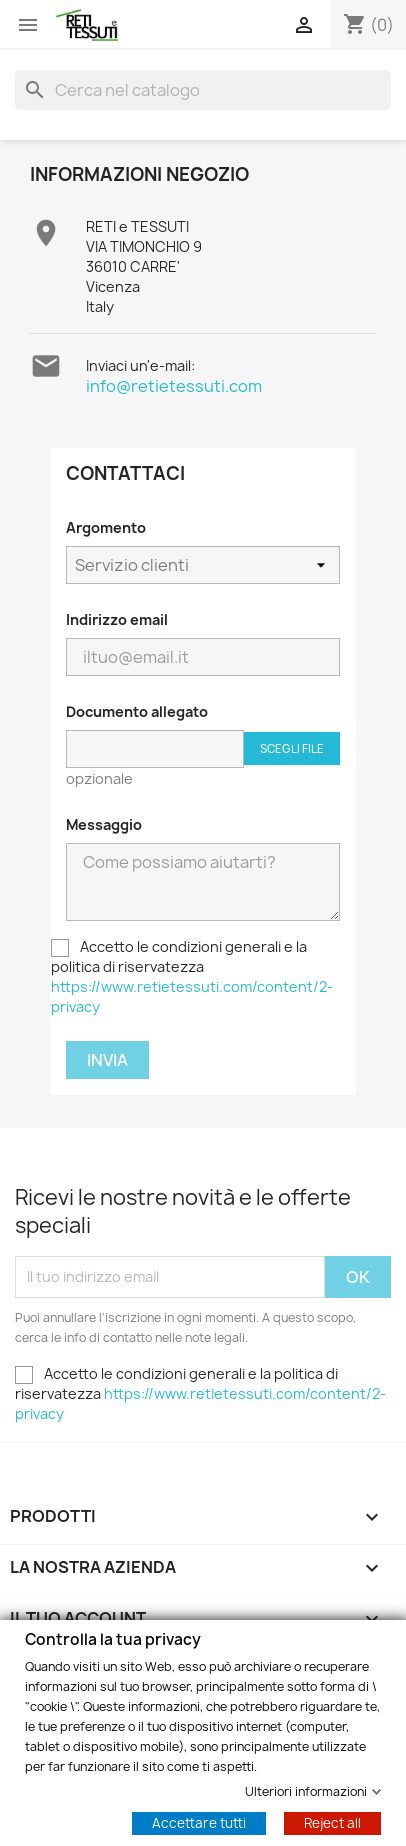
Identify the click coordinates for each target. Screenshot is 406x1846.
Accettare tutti (199, 1822)
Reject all (332, 1822)
